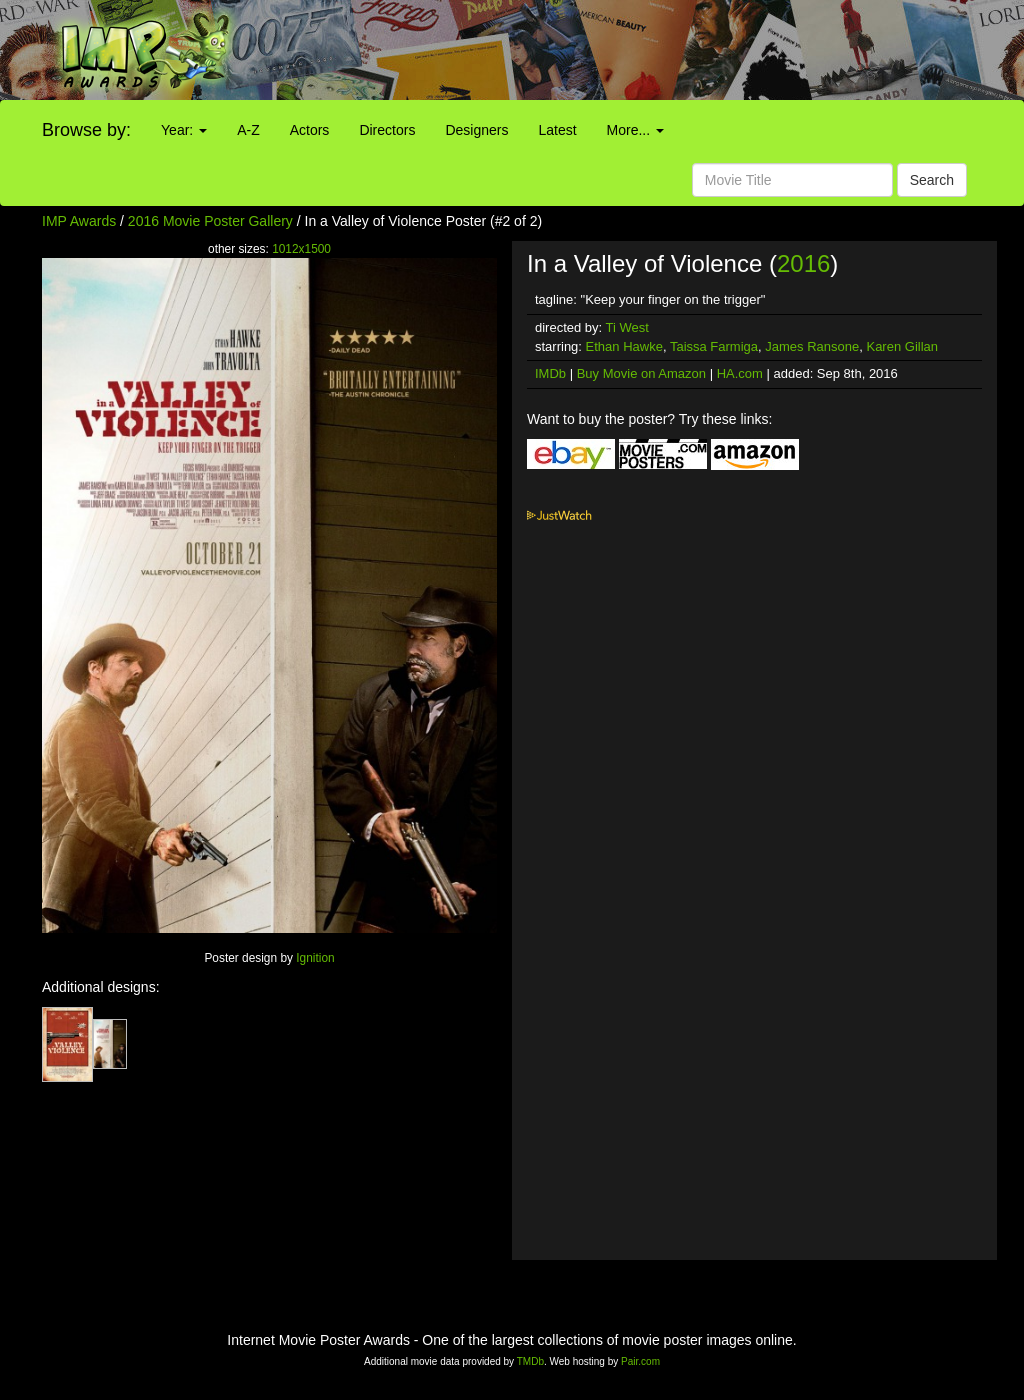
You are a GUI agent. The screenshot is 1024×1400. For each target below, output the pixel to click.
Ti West (627, 327)
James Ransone (812, 346)
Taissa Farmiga (714, 346)
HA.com (740, 373)
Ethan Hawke (624, 346)
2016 (803, 263)
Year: (184, 130)
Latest (557, 130)
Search (932, 180)
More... (635, 130)
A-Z (248, 130)
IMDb (550, 373)
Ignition (315, 958)
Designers (476, 130)
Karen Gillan (902, 346)
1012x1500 (301, 249)
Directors (387, 130)
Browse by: (86, 130)
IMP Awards (79, 221)
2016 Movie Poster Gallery (210, 221)
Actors (310, 130)
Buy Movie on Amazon (641, 373)
